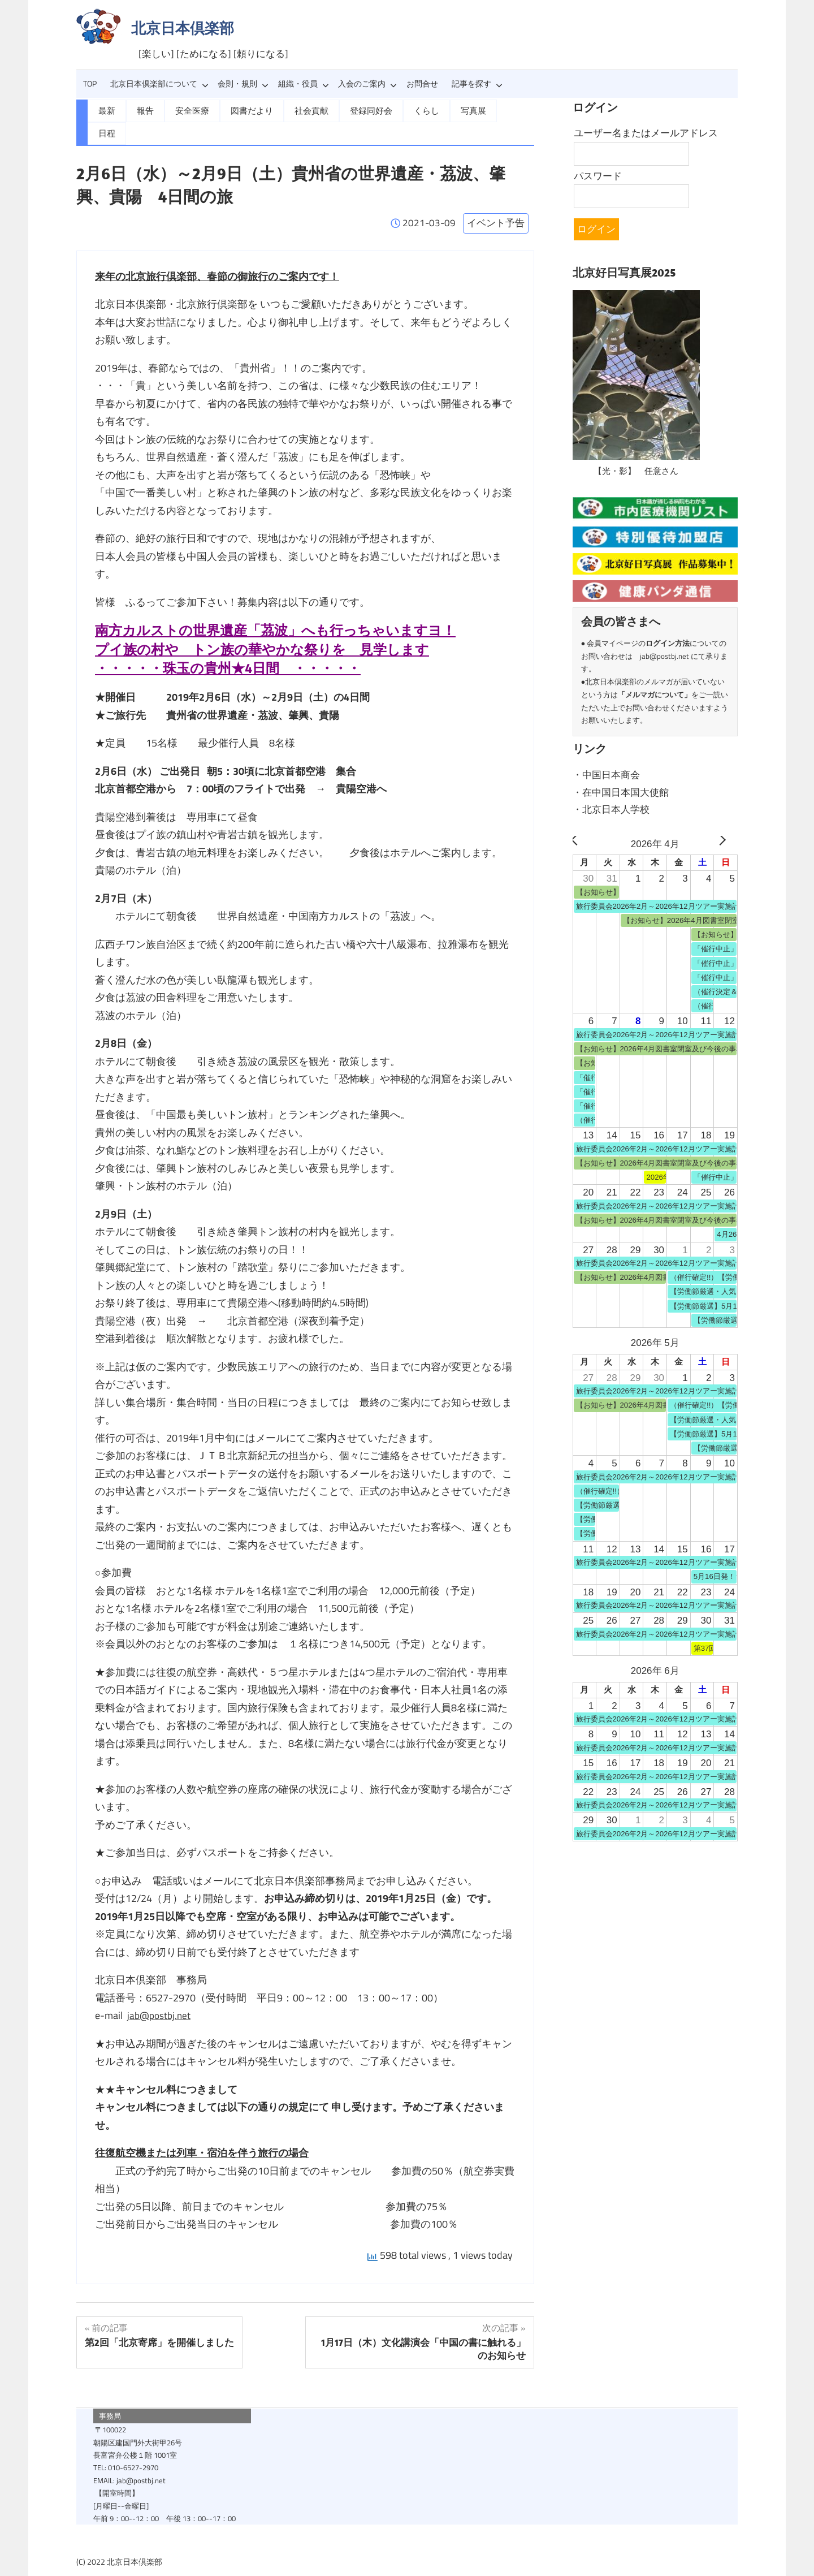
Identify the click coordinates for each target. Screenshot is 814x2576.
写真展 (458, 110)
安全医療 (189, 110)
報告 (143, 110)
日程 (500, 110)
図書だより (246, 110)
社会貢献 (303, 110)
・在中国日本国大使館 (621, 791)
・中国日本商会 (606, 774)
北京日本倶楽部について (159, 83)
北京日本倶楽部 (182, 28)
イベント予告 (496, 199)
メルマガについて (654, 694)
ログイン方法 (668, 643)
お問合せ (422, 83)
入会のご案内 (367, 83)
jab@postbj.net (159, 1992)
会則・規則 (243, 83)
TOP (90, 83)
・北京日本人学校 (611, 807)
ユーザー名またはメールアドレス (646, 133)
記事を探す (477, 83)
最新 (106, 110)
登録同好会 (360, 110)
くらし (413, 110)
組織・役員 (303, 83)
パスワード (598, 176)
